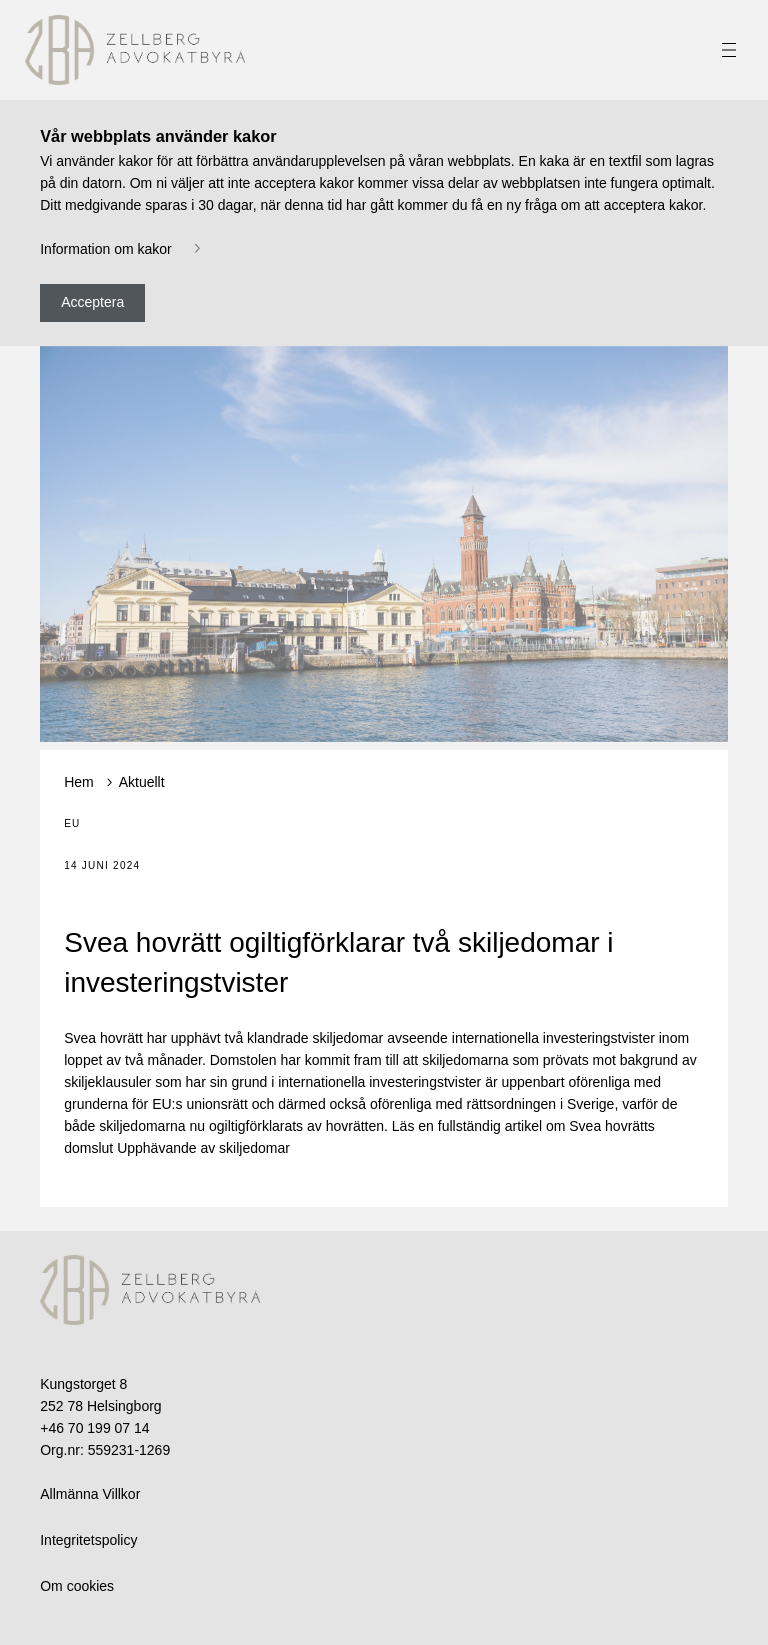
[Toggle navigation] (729, 50)
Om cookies (77, 1586)
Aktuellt (142, 782)
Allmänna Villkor (90, 1494)
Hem (79, 782)
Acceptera (92, 302)
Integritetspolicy (88, 1540)
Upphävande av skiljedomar (203, 1148)
